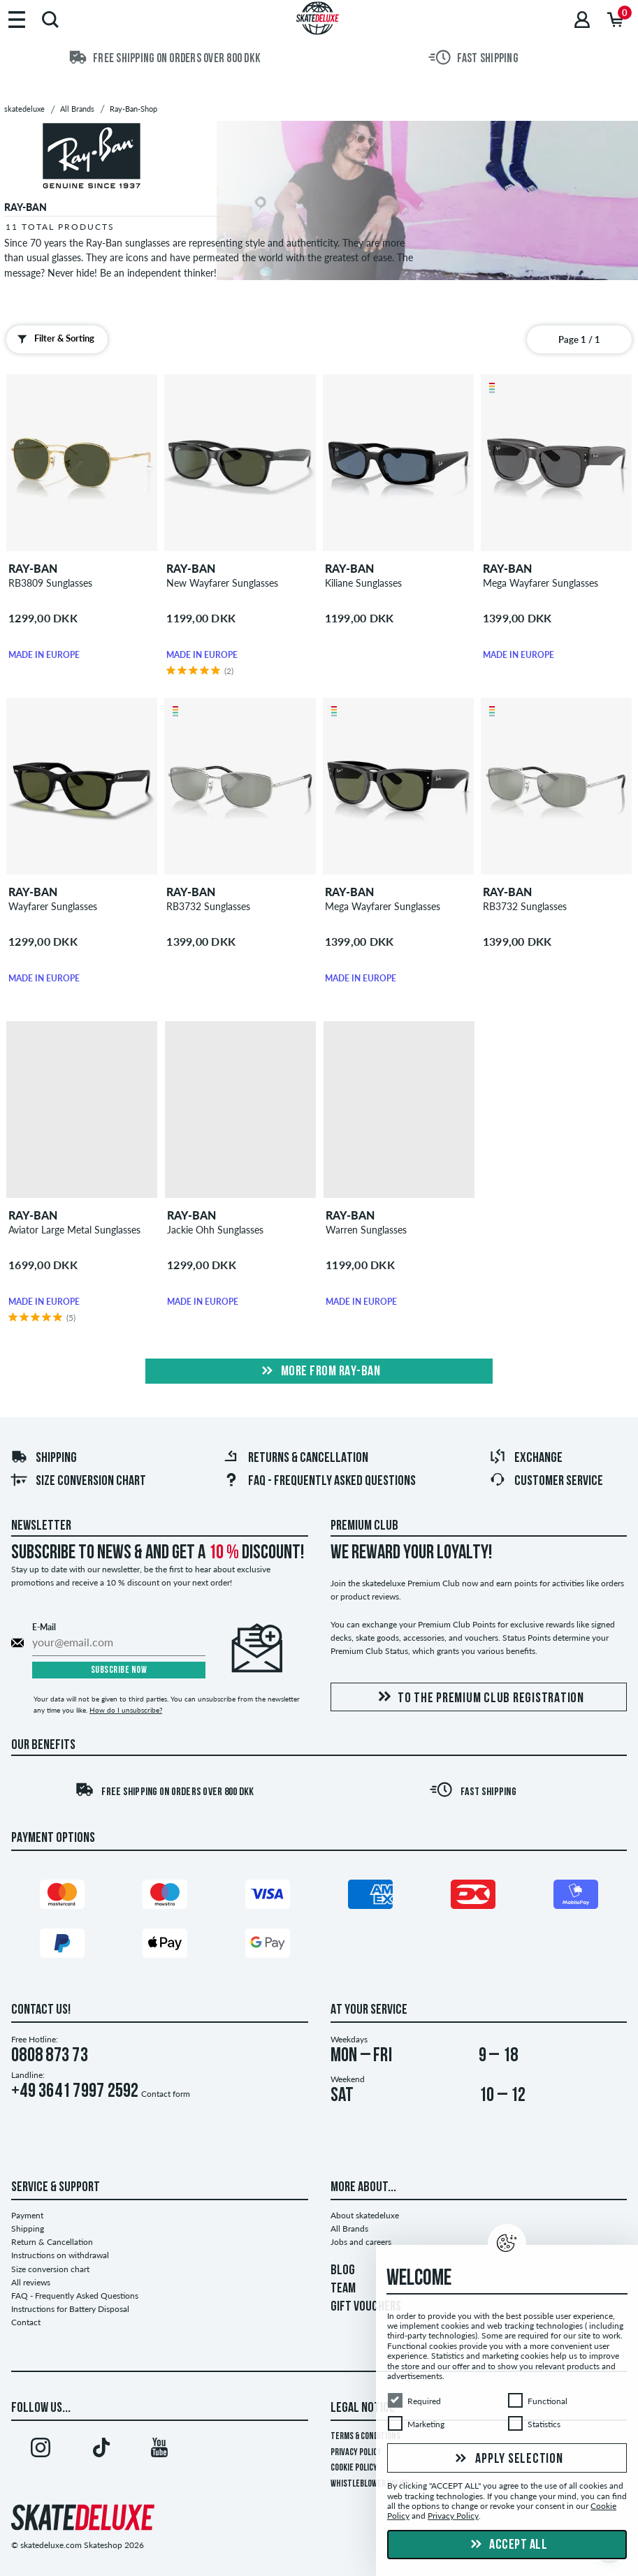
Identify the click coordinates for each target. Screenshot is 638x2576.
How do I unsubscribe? (125, 1710)
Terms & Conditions (365, 2436)
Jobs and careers (361, 2242)
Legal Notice (363, 2408)
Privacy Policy (356, 2452)
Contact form (165, 2093)
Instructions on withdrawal (60, 2255)
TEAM (343, 2289)
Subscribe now (119, 1670)
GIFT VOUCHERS (366, 2307)
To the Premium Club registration (478, 1698)
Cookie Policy (354, 2468)
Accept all (507, 2545)
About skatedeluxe (365, 2215)
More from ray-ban (319, 1372)
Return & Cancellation (52, 2242)
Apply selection (507, 2459)
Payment (27, 2215)
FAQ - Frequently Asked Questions (319, 1481)
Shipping (43, 1458)
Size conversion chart (78, 1481)
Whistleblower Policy (370, 2484)
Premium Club (364, 1526)
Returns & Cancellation (295, 1458)
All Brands (349, 2228)
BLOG (343, 2271)
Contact (26, 2322)
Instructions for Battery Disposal (70, 2309)
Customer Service (546, 1481)
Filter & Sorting (52, 338)
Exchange (526, 1458)
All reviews (30, 2282)
